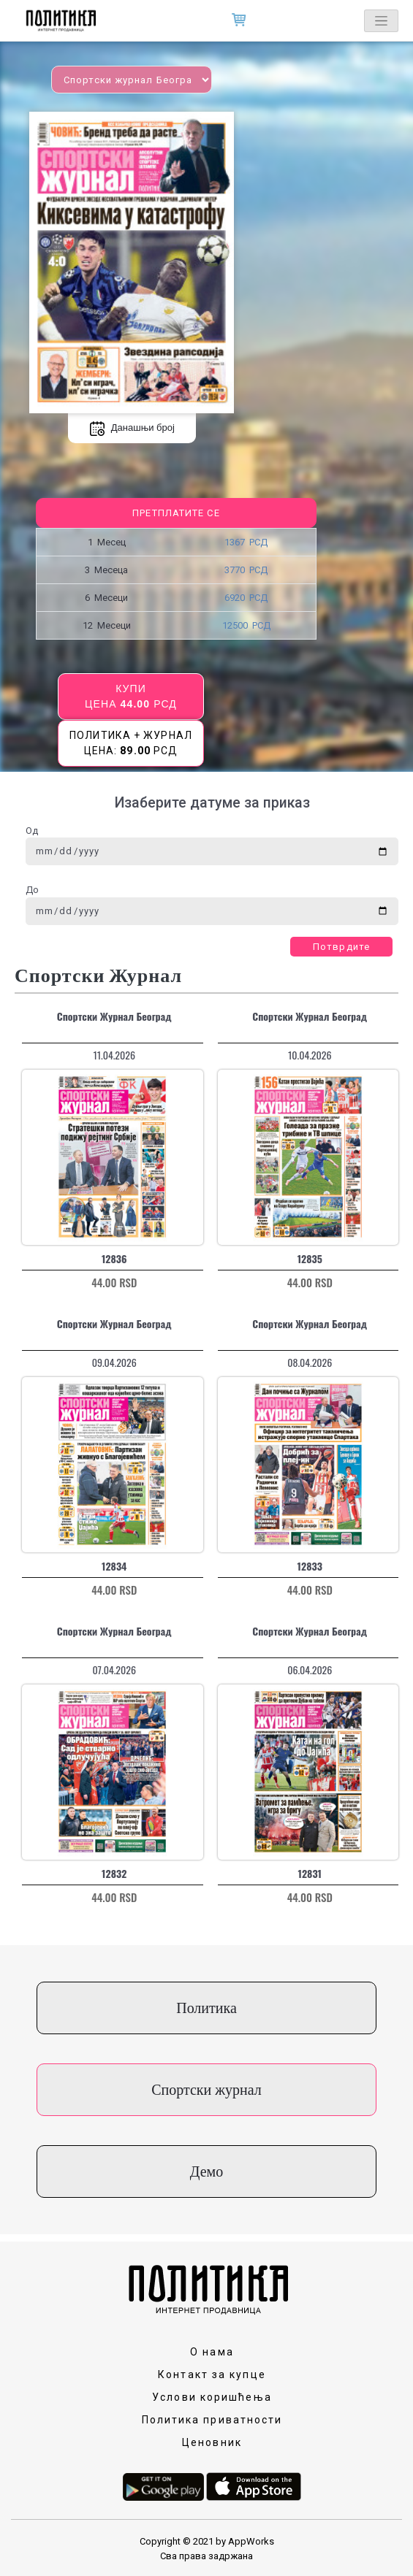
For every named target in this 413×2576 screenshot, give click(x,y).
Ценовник (212, 2442)
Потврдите (341, 946)
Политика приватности (212, 2420)
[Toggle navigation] (381, 20)
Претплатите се (175, 512)
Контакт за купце (212, 2374)
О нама (212, 2352)
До (32, 889)
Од (32, 830)
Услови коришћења (212, 2397)
